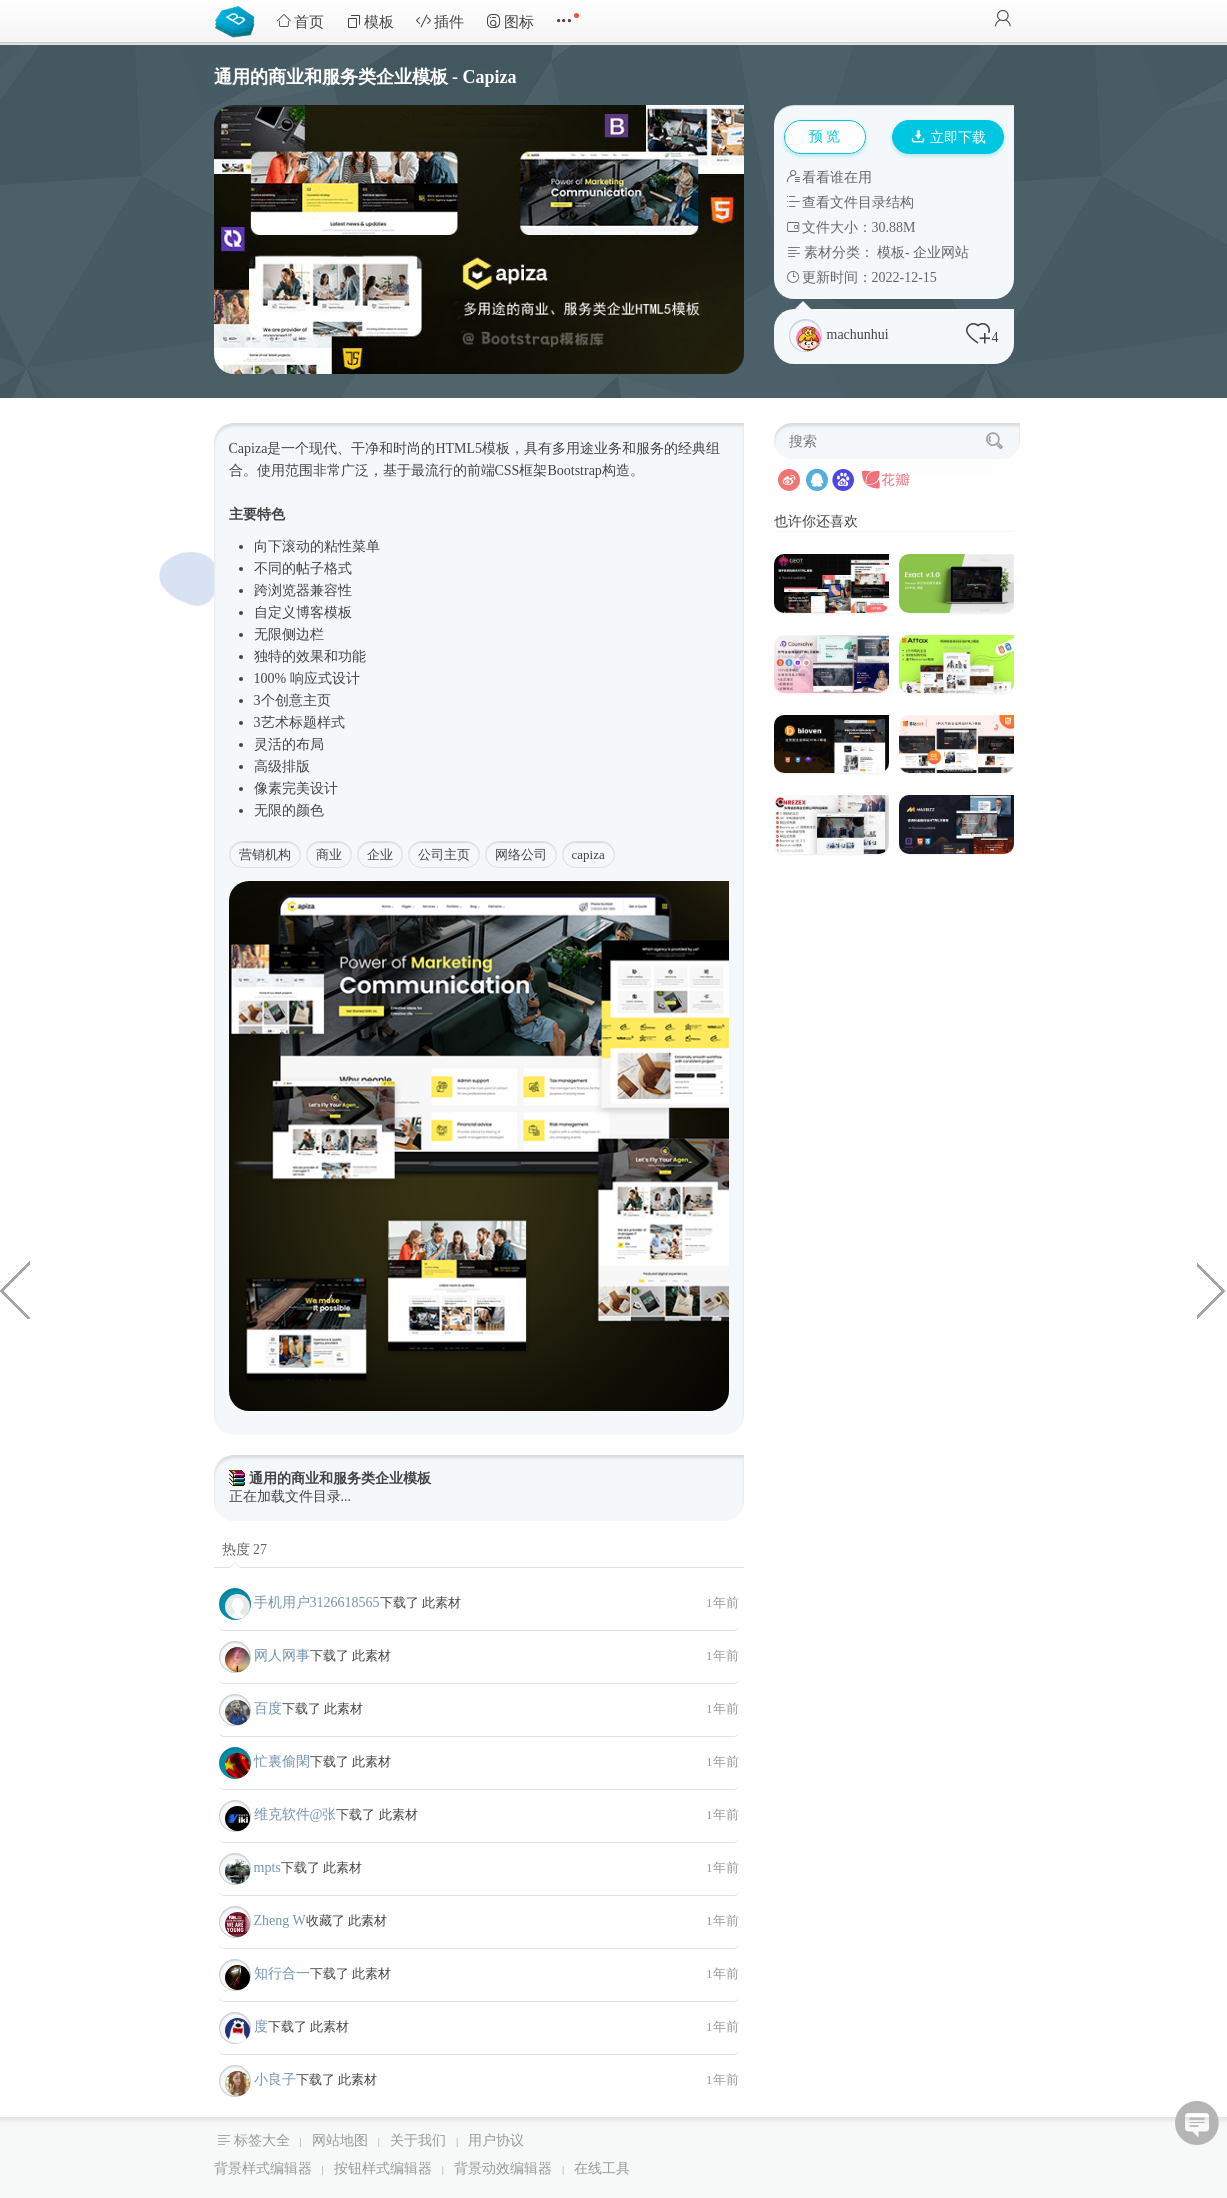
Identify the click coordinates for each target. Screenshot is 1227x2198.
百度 (268, 1708)
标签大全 (262, 2140)
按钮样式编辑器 (383, 2168)
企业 (380, 854)
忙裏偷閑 (282, 1761)
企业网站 (941, 252)
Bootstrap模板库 (239, 20)
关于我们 (418, 2140)
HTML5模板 (472, 448)
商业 (329, 854)
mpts (267, 1867)
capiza (588, 854)
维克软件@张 (295, 1814)
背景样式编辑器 (263, 2168)
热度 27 (245, 1549)
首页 (300, 21)
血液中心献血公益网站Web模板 (15, 1289)
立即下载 (949, 137)
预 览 (825, 136)
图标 (510, 21)
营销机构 (265, 854)
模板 (370, 21)
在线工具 (602, 2168)
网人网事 (282, 1655)
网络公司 (521, 854)
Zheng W (280, 1920)
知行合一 (282, 1973)
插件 (440, 21)
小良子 (275, 2079)
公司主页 (444, 854)
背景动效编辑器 (503, 2168)
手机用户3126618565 (317, 1602)
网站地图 (340, 2140)
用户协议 (496, 2140)
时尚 (407, 448)
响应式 (311, 678)
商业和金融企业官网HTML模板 (1212, 1289)
